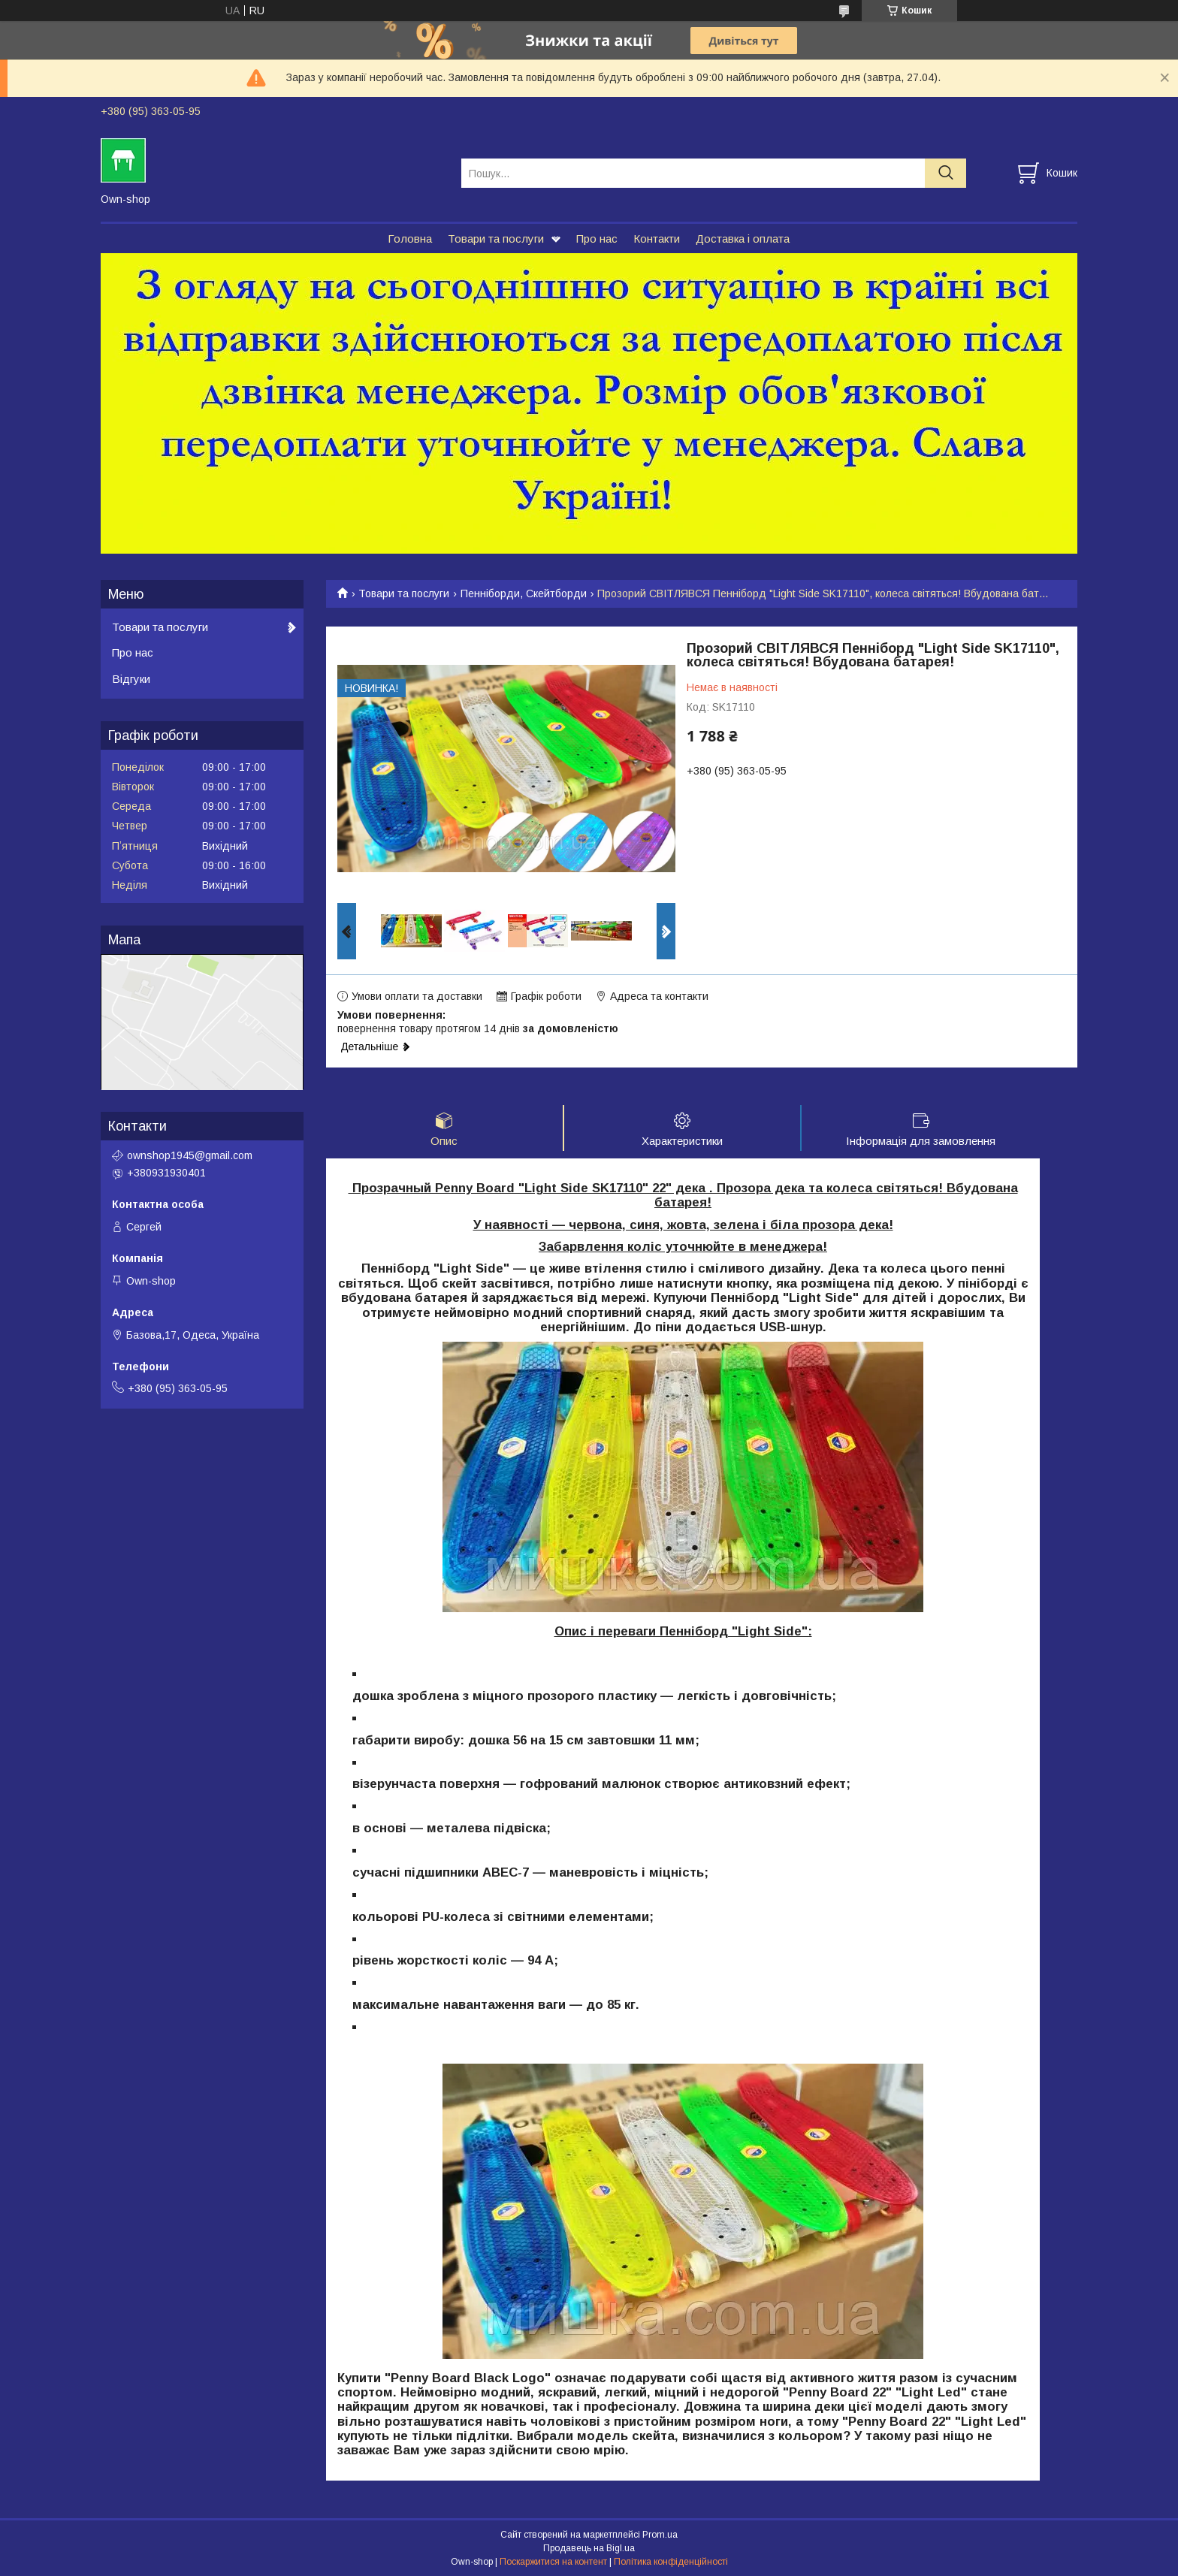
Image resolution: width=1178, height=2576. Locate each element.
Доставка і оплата (743, 238)
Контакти (656, 238)
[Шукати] (945, 173)
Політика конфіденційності (671, 2561)
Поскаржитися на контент (553, 2561)
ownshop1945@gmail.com (189, 1155)
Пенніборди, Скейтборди (524, 593)
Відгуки (131, 678)
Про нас (597, 238)
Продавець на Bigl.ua (589, 2548)
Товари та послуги (496, 238)
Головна (410, 238)
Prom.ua (660, 2534)
